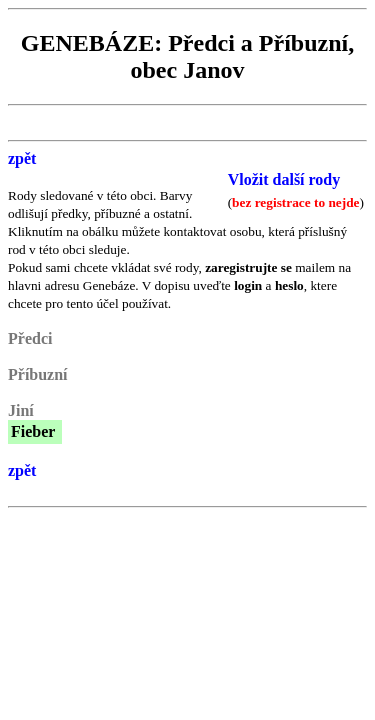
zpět (22, 158)
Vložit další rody (284, 179)
